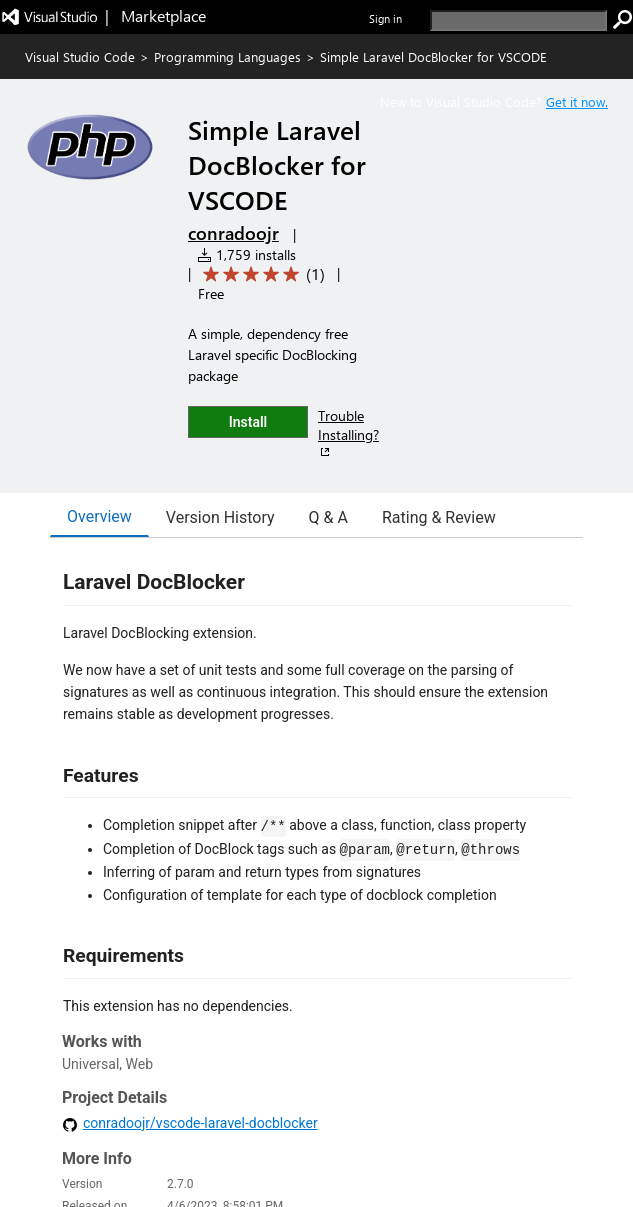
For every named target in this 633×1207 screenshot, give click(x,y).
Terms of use (490, 1140)
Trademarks (568, 1140)
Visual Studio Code (80, 56)
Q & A (328, 517)
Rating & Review (439, 517)
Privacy (423, 1140)
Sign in (385, 18)
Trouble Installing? (348, 433)
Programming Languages (227, 56)
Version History (220, 517)
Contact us (323, 1140)
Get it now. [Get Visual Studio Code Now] (577, 101)
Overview (99, 516)
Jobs (377, 1140)
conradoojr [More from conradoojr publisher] (233, 233)
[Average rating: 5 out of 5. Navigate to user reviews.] (260, 274)
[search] (518, 20)
